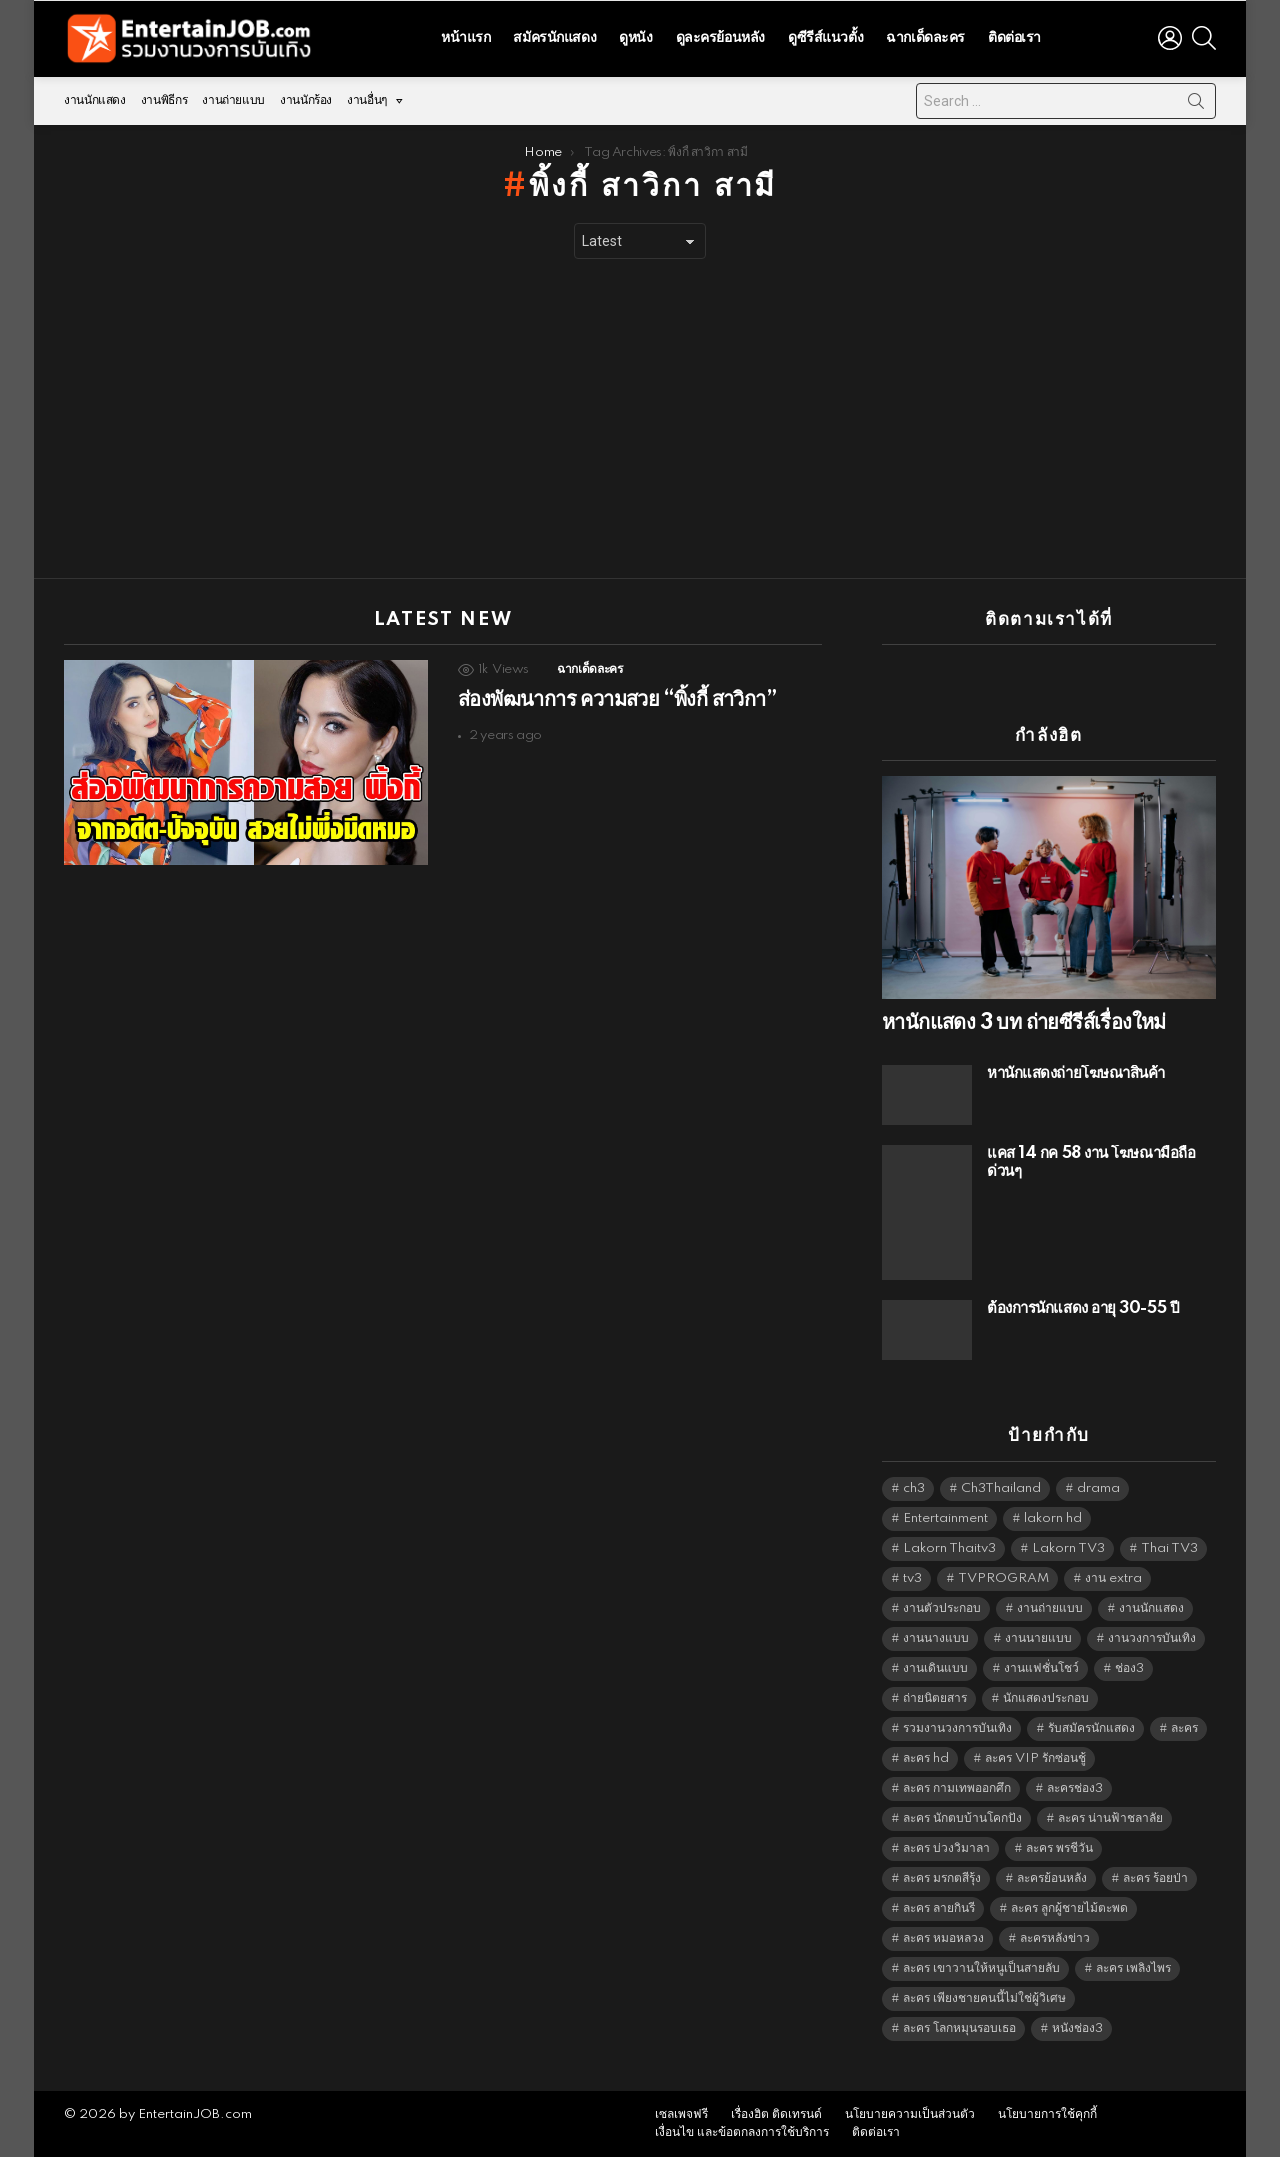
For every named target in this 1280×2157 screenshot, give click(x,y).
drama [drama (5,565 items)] (1098, 1488)
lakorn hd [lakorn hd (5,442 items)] (1053, 1518)
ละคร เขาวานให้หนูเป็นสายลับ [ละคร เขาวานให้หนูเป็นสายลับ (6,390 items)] (981, 1968)
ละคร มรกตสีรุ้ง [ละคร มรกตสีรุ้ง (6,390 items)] (942, 1878)
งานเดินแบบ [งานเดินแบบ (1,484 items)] (935, 1668)
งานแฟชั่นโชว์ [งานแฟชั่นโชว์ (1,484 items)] (1041, 1668)
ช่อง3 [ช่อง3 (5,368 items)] (1129, 1668)
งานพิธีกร (164, 100)
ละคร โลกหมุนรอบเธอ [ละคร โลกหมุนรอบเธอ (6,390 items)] (959, 2028)
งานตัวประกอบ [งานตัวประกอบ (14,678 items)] (942, 1608)
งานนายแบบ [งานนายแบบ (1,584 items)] (1038, 1638)
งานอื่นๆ (367, 105)
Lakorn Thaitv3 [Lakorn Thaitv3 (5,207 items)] (949, 1548)
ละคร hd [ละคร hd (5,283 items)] (926, 1758)
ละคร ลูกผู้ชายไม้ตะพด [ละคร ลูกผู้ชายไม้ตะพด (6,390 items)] (1069, 1908)
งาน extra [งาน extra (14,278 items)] (1113, 1578)
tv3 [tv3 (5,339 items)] (912, 1578)
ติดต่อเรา (1014, 38)
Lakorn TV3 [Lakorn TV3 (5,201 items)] (1068, 1548)
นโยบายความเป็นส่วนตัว (910, 2114)
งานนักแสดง (95, 100)
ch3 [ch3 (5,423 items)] (914, 1488)
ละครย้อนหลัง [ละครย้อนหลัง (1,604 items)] (1052, 1878)
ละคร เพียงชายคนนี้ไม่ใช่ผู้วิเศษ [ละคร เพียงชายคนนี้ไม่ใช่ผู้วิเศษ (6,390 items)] (984, 1998)
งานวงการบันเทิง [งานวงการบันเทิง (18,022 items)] (1152, 1638)
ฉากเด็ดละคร (925, 38)
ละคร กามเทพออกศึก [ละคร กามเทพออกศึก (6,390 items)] (957, 1788)
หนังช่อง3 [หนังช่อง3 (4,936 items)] (1077, 2028)
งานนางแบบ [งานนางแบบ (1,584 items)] (936, 1638)
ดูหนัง (635, 38)
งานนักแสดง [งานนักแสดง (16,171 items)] (1151, 1608)
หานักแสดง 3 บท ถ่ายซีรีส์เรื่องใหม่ (1024, 1023)
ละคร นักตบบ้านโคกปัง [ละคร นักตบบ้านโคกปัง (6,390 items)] (962, 1818)
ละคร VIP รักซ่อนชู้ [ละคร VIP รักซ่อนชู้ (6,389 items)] (1035, 1758)
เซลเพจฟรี (681, 2114)
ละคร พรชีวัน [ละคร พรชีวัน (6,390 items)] (1059, 1848)
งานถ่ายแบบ (233, 100)
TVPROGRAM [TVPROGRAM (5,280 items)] (1003, 1578)
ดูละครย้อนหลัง (720, 38)
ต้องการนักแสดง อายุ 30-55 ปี (1083, 1308)
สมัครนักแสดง (554, 38)
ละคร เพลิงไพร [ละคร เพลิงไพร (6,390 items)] (1133, 1968)
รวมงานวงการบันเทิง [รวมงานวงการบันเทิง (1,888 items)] (957, 1728)
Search (1196, 105)
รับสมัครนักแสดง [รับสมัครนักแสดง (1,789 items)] (1091, 1728)
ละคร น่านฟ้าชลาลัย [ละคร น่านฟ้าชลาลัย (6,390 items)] (1110, 1818)
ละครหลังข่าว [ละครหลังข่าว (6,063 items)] (1055, 1938)
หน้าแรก (465, 38)
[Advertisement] (640, 419)
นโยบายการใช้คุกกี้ (1047, 2114)
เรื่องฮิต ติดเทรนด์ (776, 2114)
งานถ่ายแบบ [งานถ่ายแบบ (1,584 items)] (1050, 1608)
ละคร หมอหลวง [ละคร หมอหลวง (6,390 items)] (943, 1938)
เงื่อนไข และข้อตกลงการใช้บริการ (742, 2132)
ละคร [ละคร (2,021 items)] (1184, 1728)
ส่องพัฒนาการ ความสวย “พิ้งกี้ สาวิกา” (617, 700)
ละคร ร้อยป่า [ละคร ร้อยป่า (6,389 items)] (1155, 1878)
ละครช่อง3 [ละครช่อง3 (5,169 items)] (1075, 1788)
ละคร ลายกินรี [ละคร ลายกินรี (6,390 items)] (939, 1908)
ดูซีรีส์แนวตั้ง (825, 38)
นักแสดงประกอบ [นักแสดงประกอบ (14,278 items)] (1046, 1698)
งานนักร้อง (306, 100)
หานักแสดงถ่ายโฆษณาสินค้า (1076, 1073)
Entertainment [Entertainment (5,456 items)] (945, 1518)
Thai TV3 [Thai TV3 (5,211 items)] (1169, 1548)
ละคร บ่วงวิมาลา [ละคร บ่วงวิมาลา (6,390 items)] (946, 1848)
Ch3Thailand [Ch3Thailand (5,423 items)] (1001, 1488)
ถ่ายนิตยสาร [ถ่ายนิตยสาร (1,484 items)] (935, 1698)
